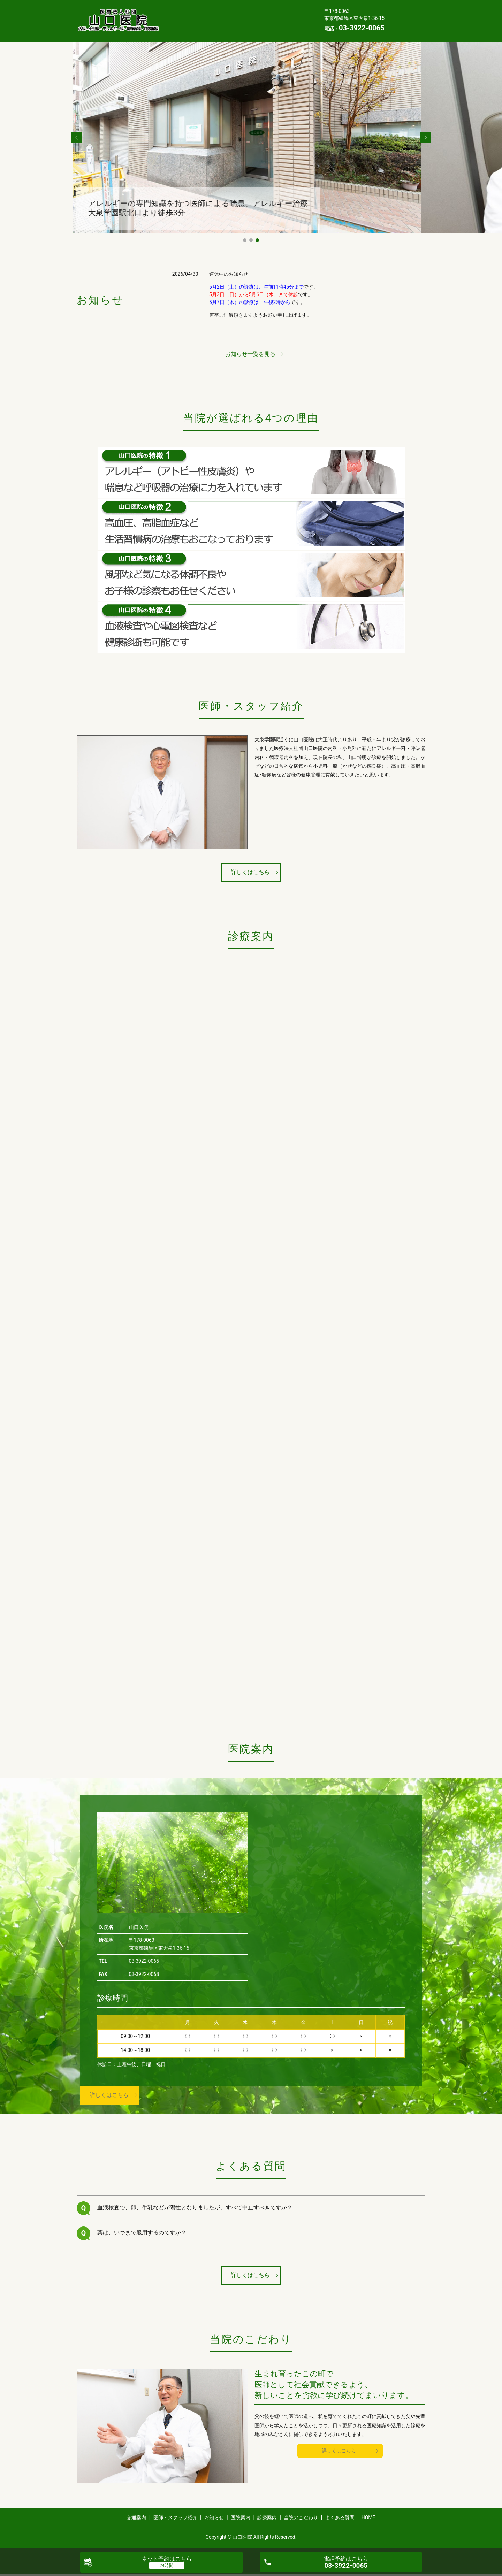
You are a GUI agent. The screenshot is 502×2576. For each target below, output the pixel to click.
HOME (221, 31)
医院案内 (178, 20)
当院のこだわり (257, 20)
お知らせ (275, 9)
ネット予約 (167, 2558)
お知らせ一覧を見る (250, 354)
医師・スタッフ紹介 (226, 9)
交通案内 (178, 9)
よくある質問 (183, 31)
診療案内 (213, 20)
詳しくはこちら (250, 872)
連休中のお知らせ (228, 274)
